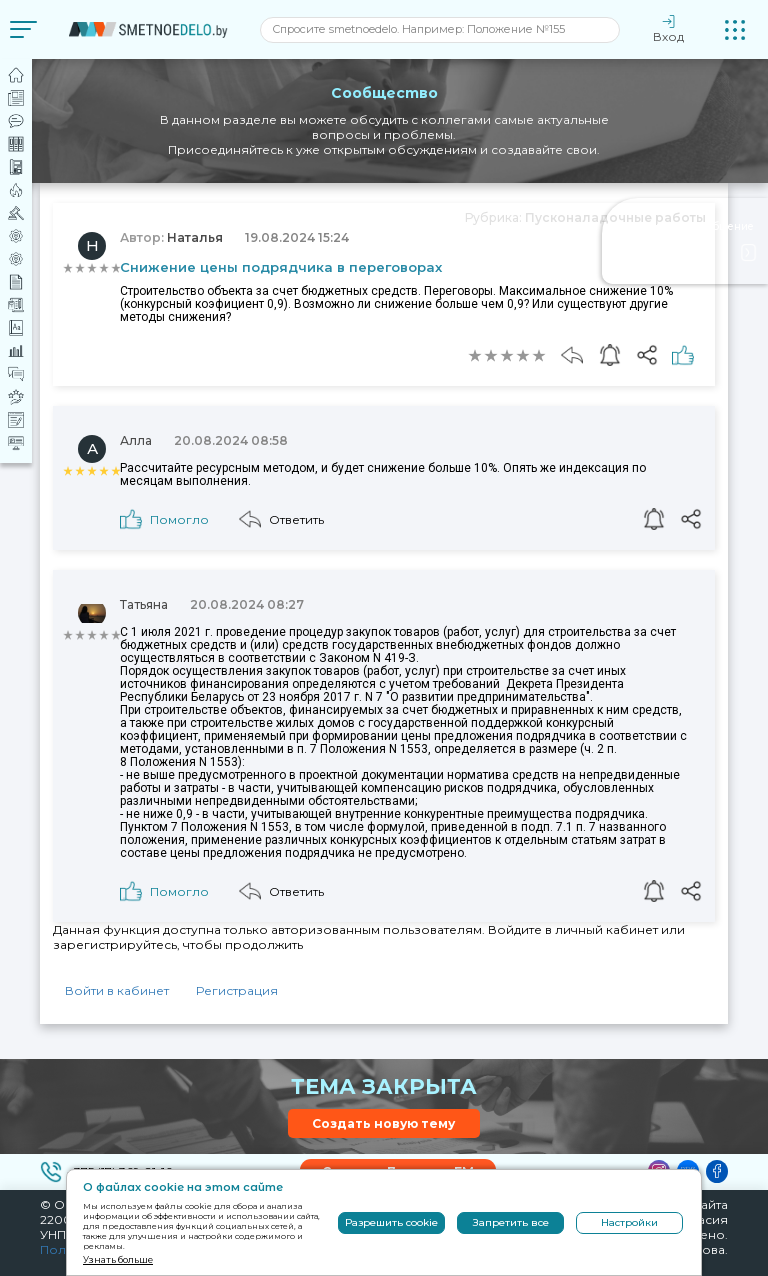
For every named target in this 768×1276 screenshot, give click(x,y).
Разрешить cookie (391, 1222)
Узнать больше (118, 1259)
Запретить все (511, 1222)
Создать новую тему (383, 1123)
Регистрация (237, 990)
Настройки (629, 1222)
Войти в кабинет (117, 990)
